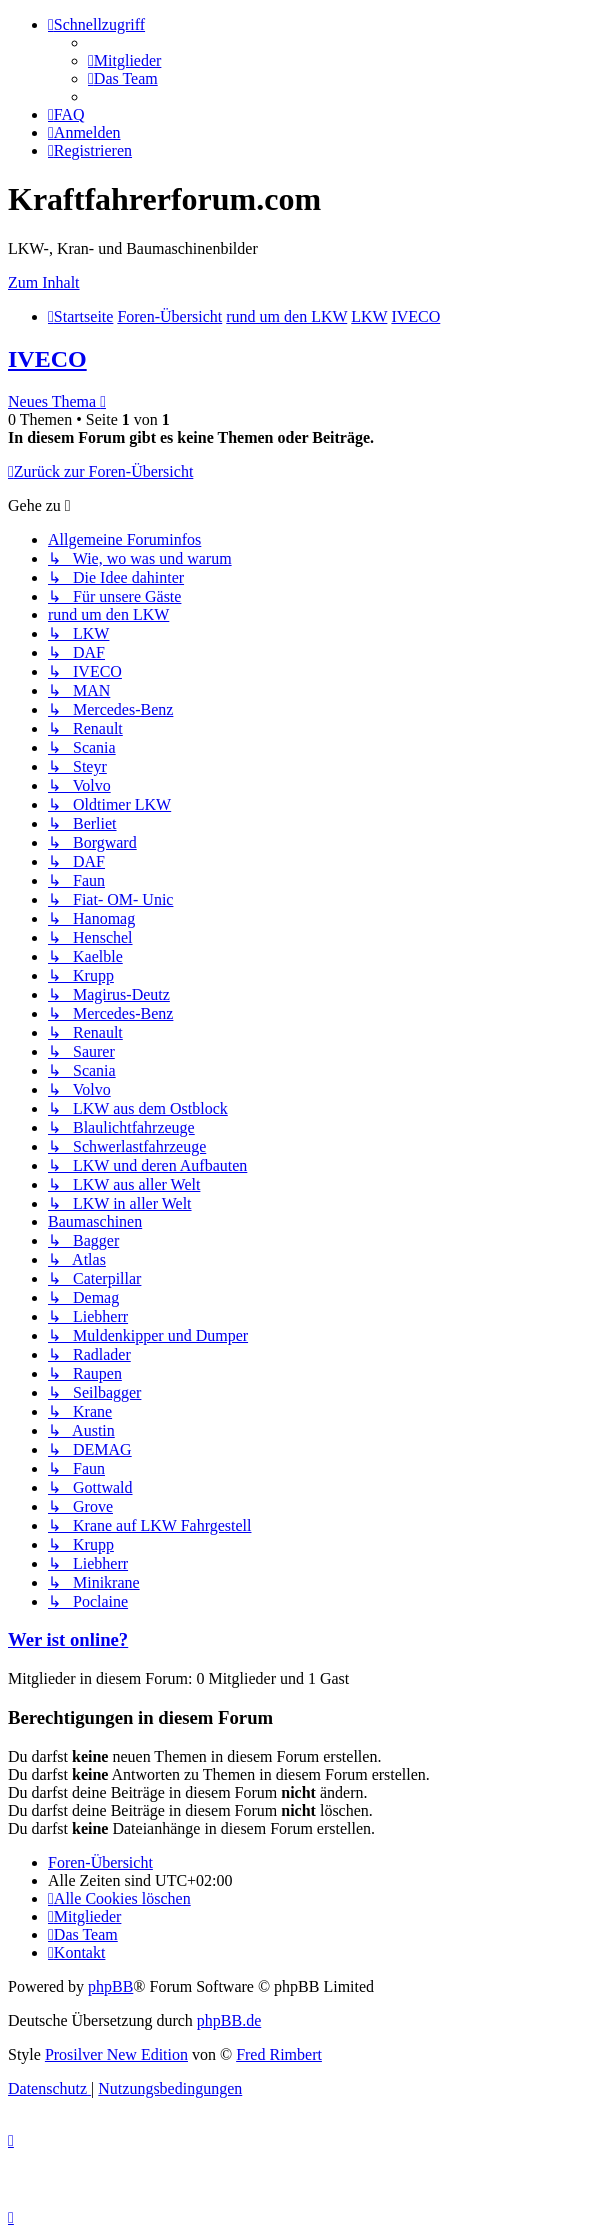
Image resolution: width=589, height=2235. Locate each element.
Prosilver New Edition (116, 2054)
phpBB (110, 1986)
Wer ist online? (68, 1639)
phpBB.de (229, 2020)
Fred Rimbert (279, 2054)
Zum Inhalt (44, 282)
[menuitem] (124, 60)
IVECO (47, 359)
